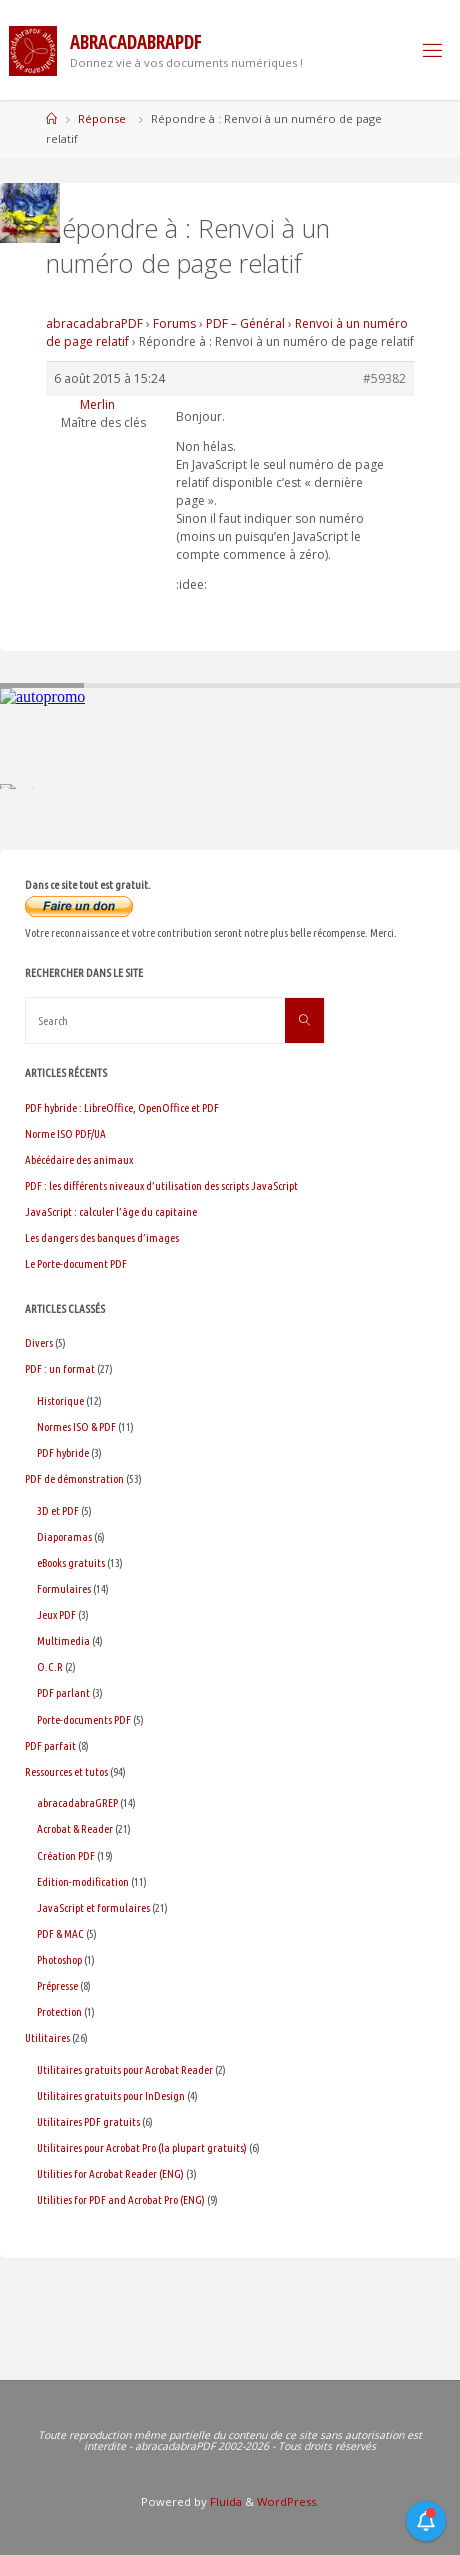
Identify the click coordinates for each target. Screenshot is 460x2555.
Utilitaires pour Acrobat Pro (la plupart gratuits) (142, 2147)
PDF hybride (63, 1452)
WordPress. (288, 2501)
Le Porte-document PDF (76, 1263)
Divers (39, 1342)
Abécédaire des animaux (79, 1159)
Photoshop (59, 1959)
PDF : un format (60, 1368)
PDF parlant (63, 1692)
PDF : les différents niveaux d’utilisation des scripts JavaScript (161, 1185)
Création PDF (66, 1855)
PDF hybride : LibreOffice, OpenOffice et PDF (122, 1107)
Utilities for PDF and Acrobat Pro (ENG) (121, 2199)
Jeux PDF (56, 1614)
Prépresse (57, 1985)
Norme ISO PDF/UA (65, 1133)
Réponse (102, 118)
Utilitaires (47, 2037)
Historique (60, 1400)
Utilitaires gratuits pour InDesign (111, 2095)
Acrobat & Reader (75, 1828)
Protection (59, 2011)
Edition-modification (83, 1881)
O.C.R (50, 1666)
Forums (174, 323)
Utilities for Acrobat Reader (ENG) (110, 2173)
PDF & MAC (60, 1933)
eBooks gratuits (71, 1562)
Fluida (224, 2501)
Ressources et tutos (66, 1771)
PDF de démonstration (74, 1478)
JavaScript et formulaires (93, 1907)
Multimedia (63, 1640)
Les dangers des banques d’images (102, 1237)
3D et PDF (58, 1510)
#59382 (384, 378)
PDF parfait (50, 1745)
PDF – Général (245, 323)
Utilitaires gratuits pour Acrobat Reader (125, 2069)
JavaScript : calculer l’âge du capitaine (111, 1211)
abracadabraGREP (77, 1802)
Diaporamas (64, 1536)
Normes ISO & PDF (76, 1426)
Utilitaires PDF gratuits (88, 2121)
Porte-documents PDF (84, 1719)
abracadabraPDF (94, 323)
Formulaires (64, 1588)
